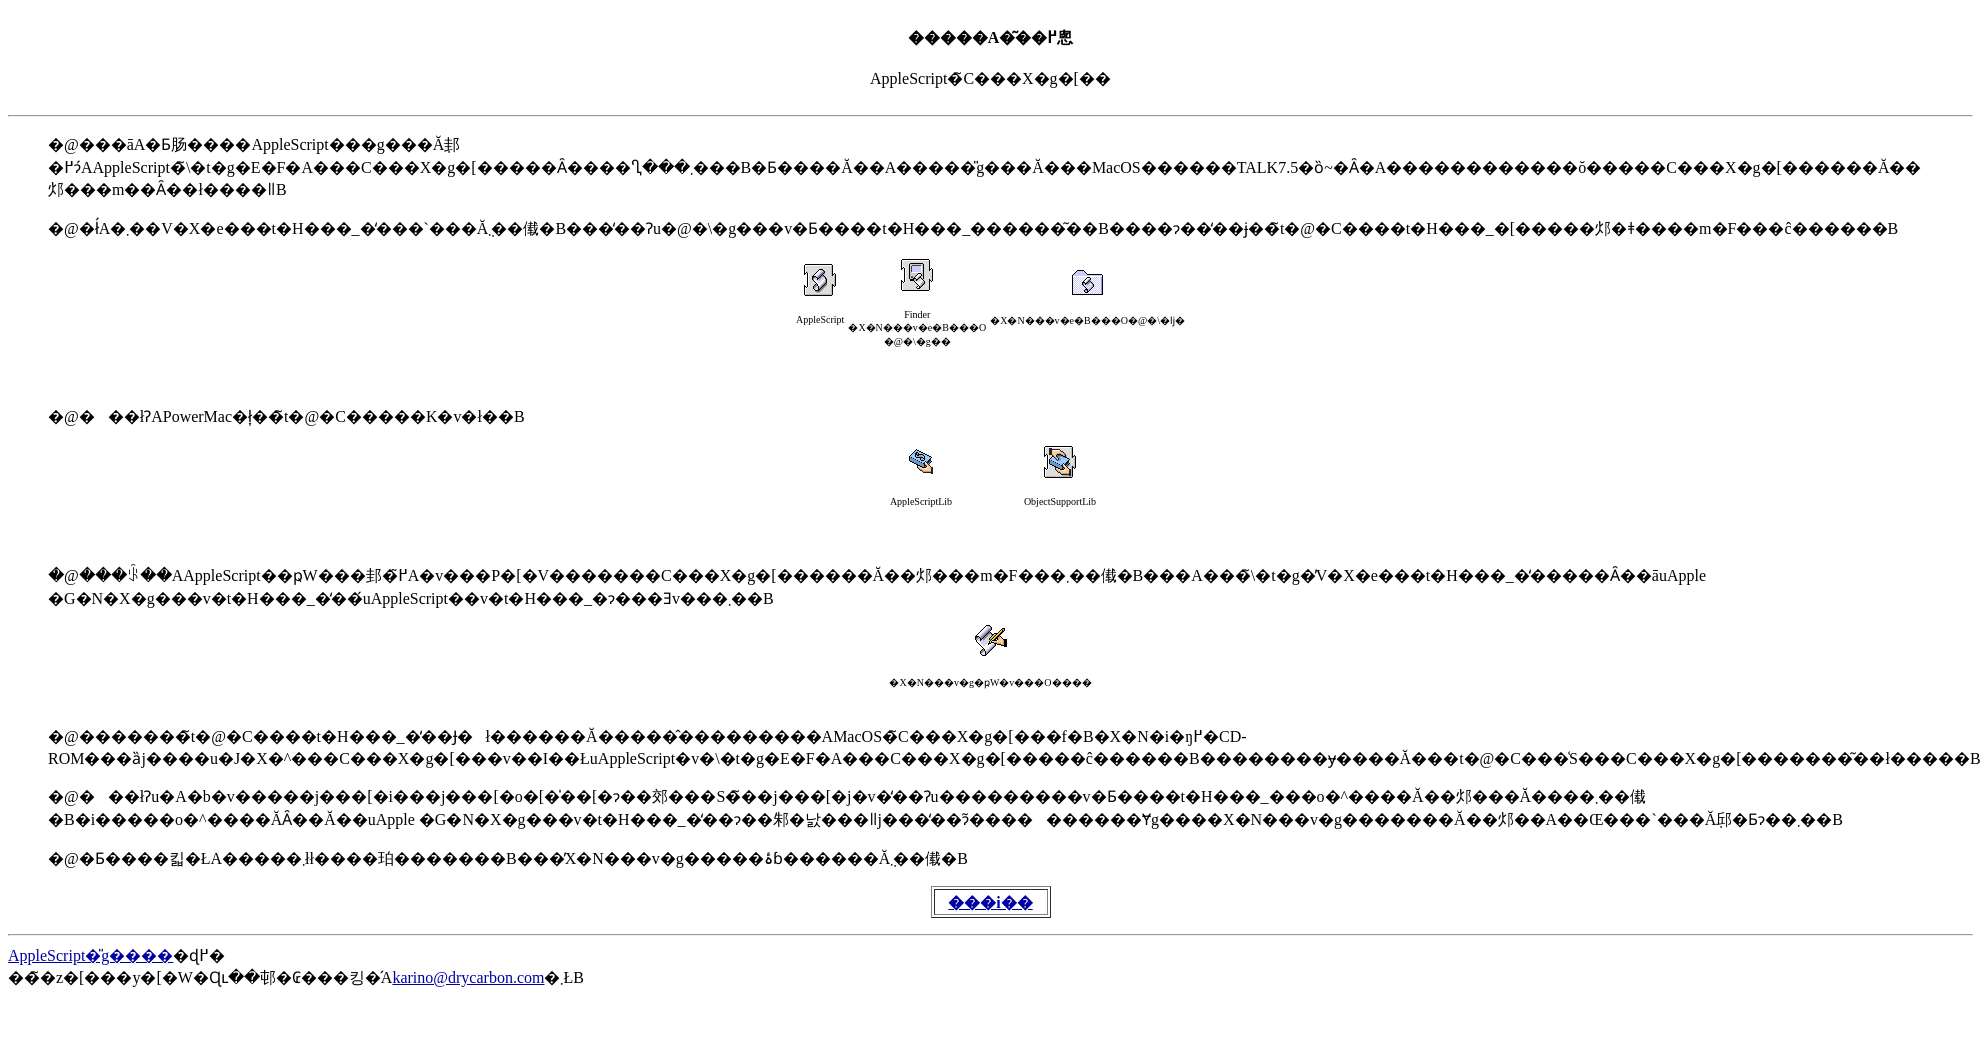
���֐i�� (990, 902)
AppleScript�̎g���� (90, 955)
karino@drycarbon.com (468, 977)
